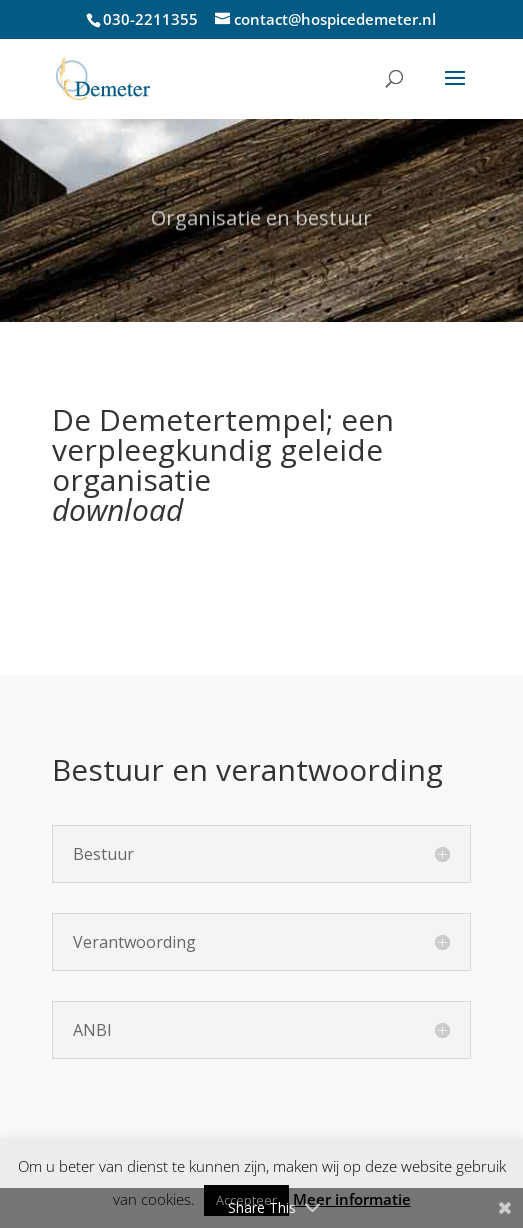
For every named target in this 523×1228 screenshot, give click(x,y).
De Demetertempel (189, 419)
